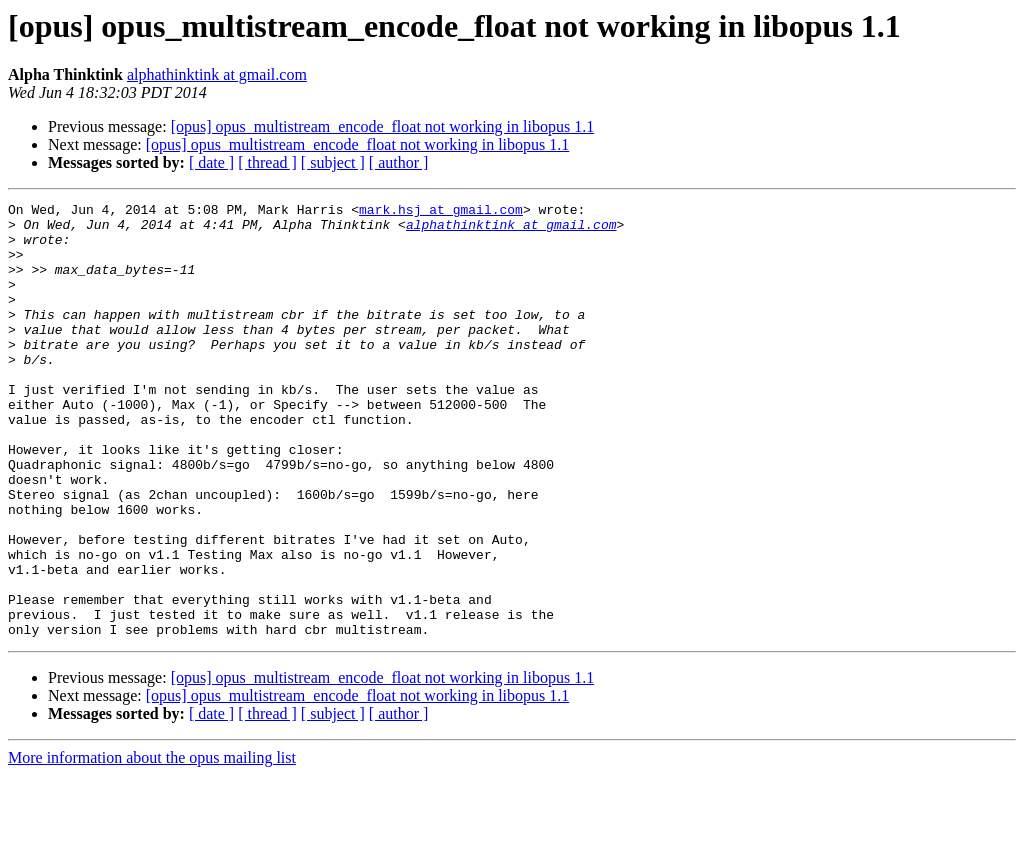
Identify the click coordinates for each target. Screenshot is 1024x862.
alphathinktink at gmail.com (217, 74)
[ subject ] (333, 162)
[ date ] (211, 162)
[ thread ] (267, 162)
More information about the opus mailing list (152, 844)
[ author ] (399, 162)
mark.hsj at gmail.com (441, 212)
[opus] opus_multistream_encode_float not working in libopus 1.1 (383, 126)
